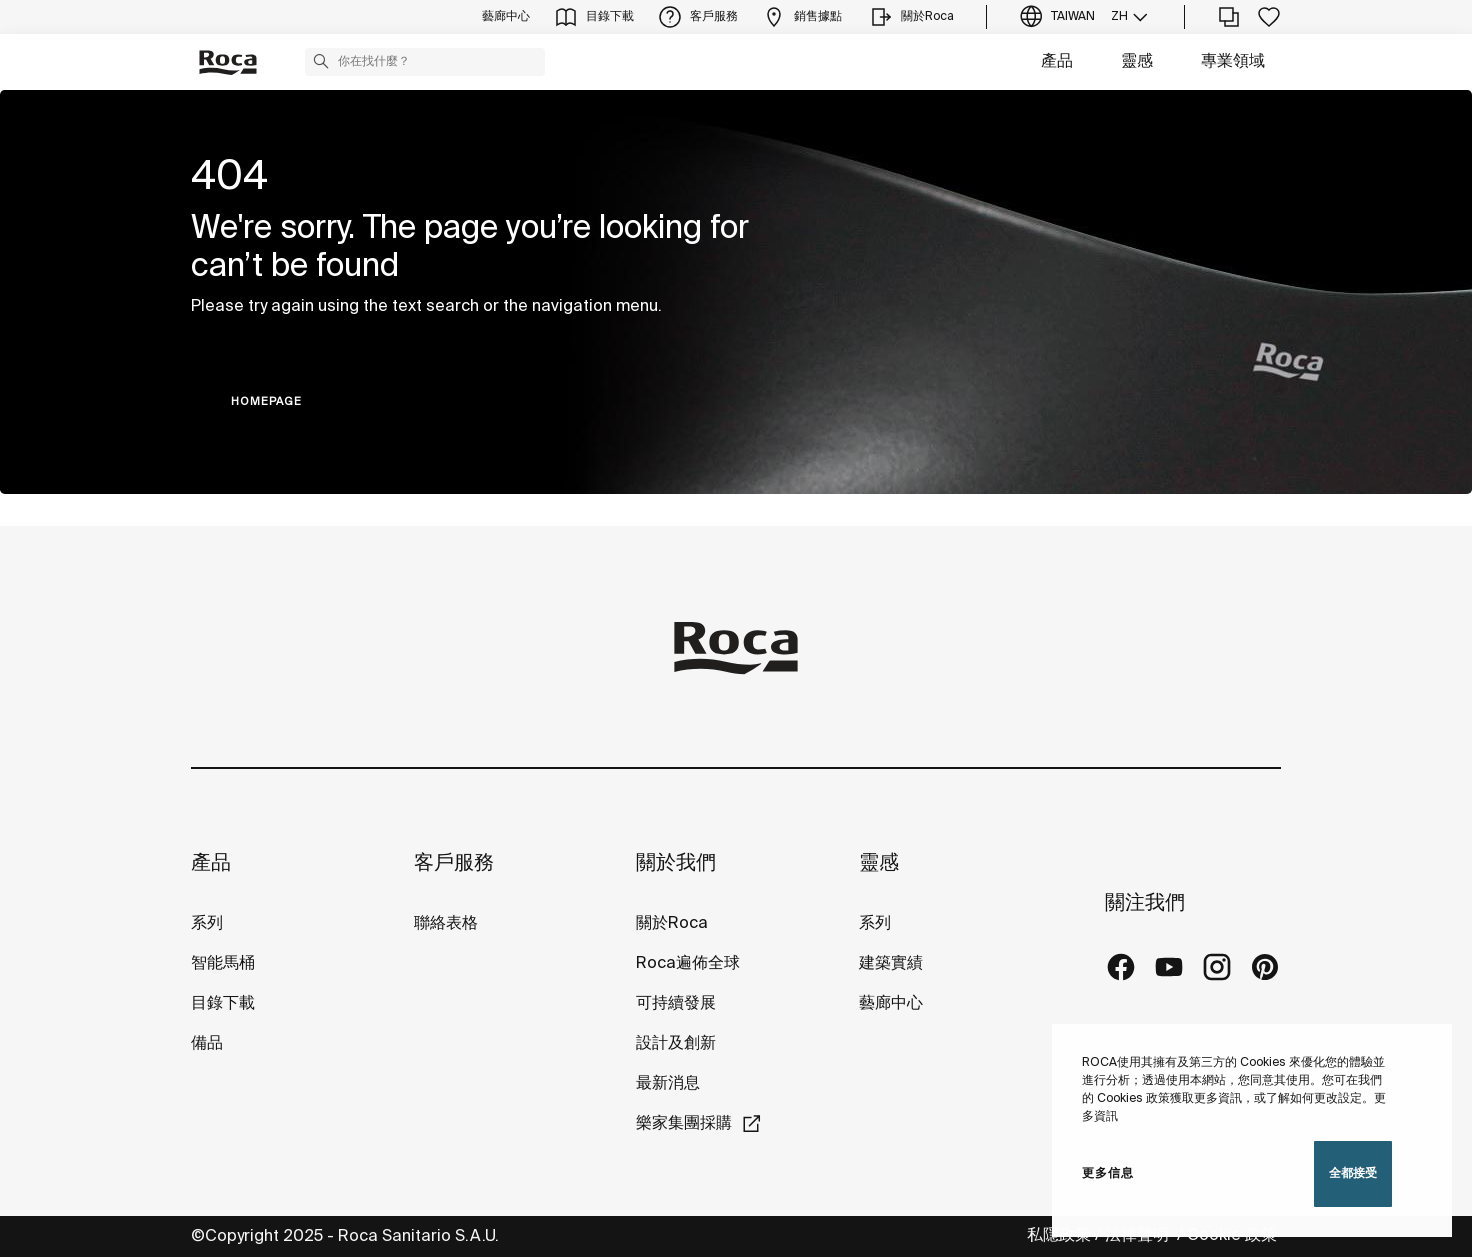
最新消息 (668, 1083)
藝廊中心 (891, 1003)
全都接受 (1353, 1173)
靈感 (1137, 61)
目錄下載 (223, 1003)
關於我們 (676, 863)
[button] (321, 61)
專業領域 (1233, 61)
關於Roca (672, 923)
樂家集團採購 (684, 1123)
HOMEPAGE (266, 402)
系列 (207, 923)
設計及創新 (676, 1043)
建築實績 (891, 963)
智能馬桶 (223, 963)
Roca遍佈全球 (688, 963)
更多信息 (1108, 1173)
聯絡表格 (446, 923)
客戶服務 (454, 863)
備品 (207, 1043)
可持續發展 (676, 1003)
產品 (1057, 61)
